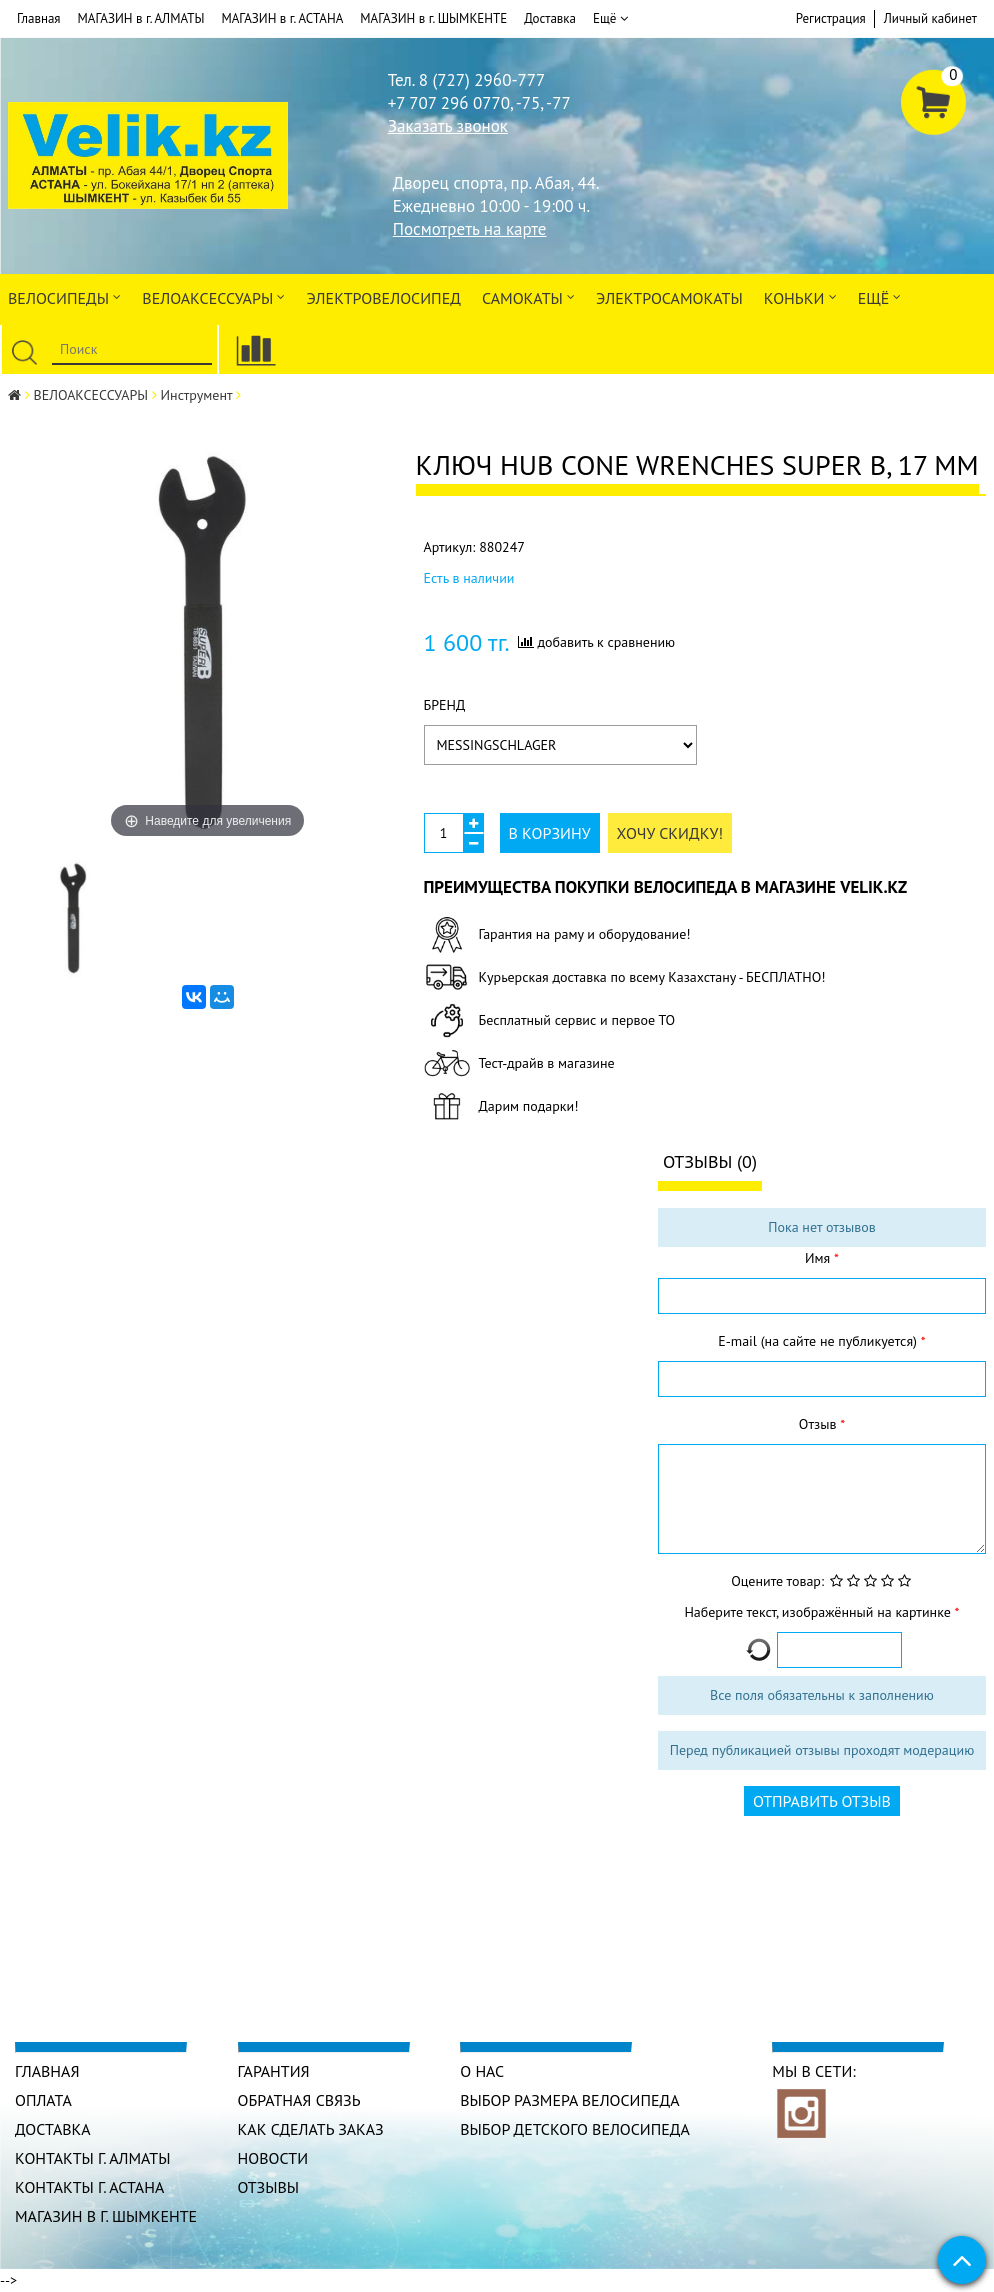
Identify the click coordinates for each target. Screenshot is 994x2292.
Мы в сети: (814, 2071)
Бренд (445, 705)
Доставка (550, 18)
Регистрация (831, 18)
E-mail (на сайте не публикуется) (819, 1341)
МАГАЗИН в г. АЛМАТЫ (141, 18)
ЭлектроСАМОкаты (669, 298)
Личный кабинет (930, 18)
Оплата (43, 2100)
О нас (482, 2071)
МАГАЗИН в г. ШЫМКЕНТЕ (433, 18)
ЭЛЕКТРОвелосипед (383, 298)
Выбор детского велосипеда (575, 2129)
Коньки (800, 296)
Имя (819, 1258)
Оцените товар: (777, 1581)
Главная (39, 18)
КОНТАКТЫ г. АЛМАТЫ (93, 2158)
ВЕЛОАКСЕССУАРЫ (213, 296)
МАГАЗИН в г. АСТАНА (282, 18)
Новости (273, 2158)
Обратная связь (299, 2100)
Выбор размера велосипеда (570, 2100)
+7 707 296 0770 (449, 103)
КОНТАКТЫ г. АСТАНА (90, 2187)
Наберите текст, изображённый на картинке (819, 1612)
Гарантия (274, 2071)
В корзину (550, 833)
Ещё (610, 19)
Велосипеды (64, 296)
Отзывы (269, 2187)
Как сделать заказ (311, 2129)
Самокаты (528, 296)
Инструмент (197, 395)
